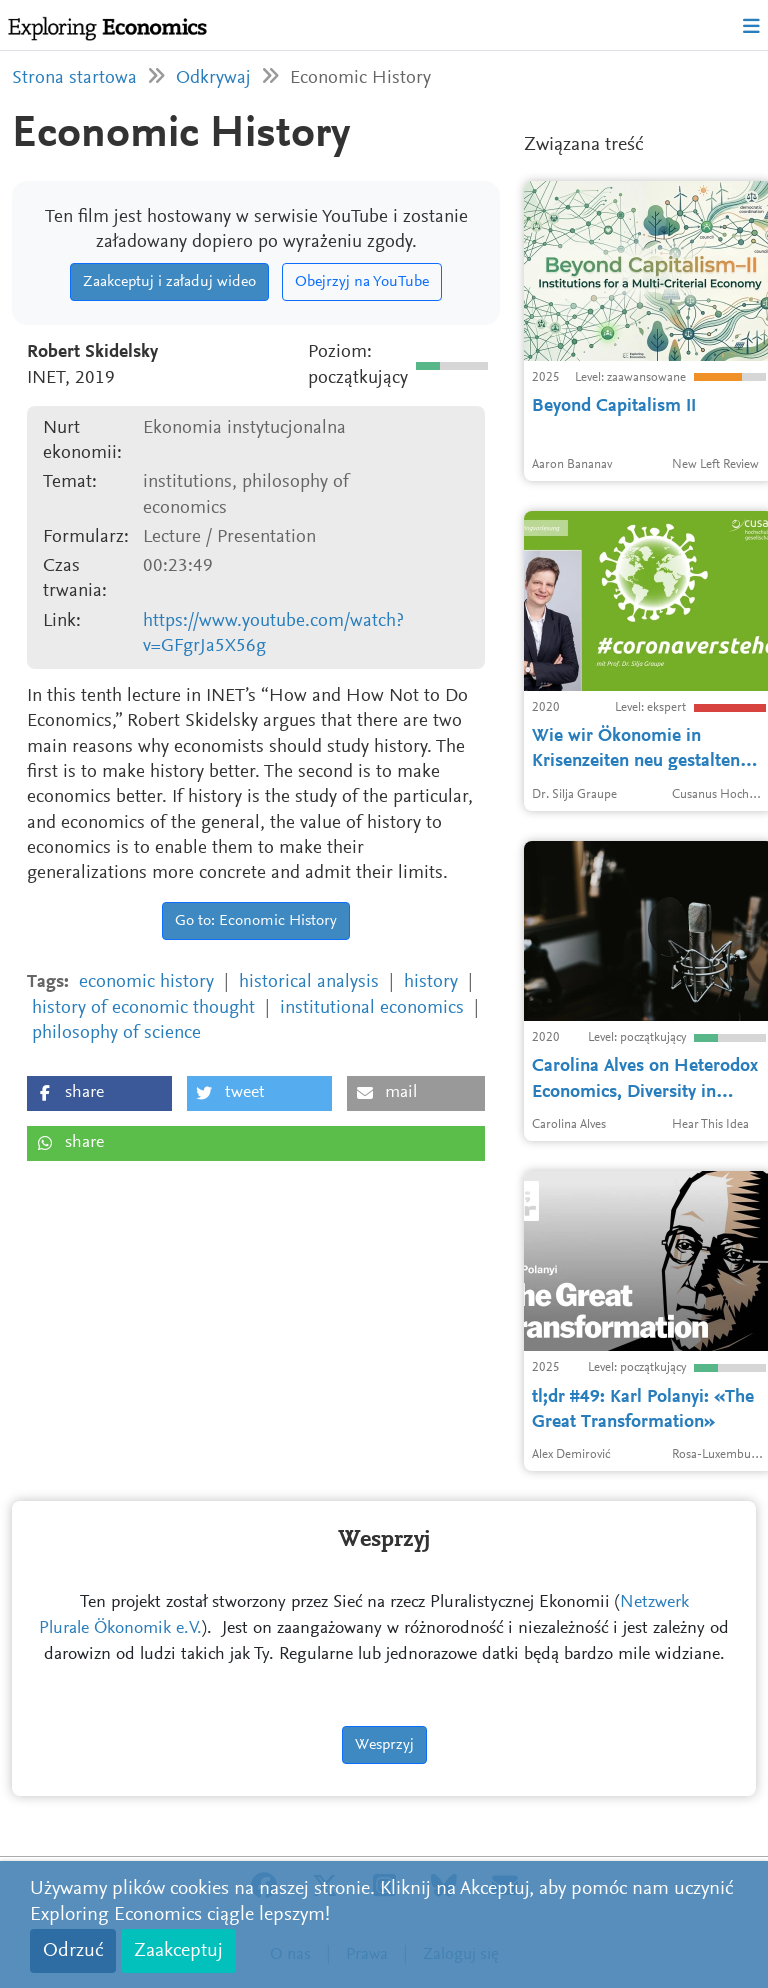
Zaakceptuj (178, 1951)
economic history (146, 982)
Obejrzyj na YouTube (362, 282)
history (431, 982)
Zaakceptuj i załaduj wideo (169, 282)
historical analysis (309, 982)
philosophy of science (116, 1033)
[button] (99, 1093)
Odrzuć (73, 1951)
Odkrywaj (213, 78)
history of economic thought (143, 1008)
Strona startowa (74, 78)
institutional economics (372, 1008)
